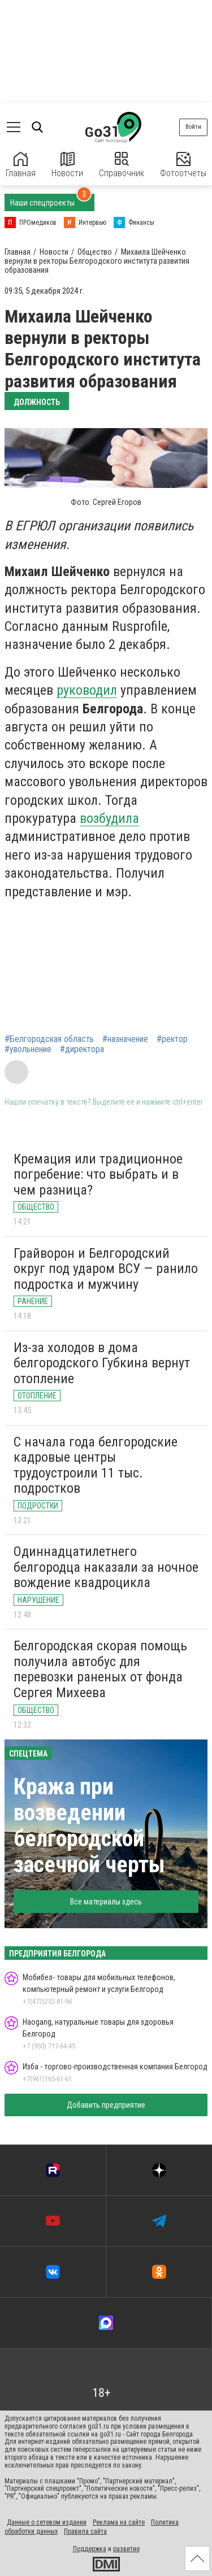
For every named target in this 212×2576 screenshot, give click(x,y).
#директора (82, 1049)
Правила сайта (85, 2531)
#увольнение (28, 1049)
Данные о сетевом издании (46, 2522)
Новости (67, 165)
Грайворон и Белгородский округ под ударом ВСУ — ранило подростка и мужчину (106, 1268)
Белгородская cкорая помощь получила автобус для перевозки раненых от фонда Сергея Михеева (100, 1669)
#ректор (172, 1039)
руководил (87, 690)
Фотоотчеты (183, 165)
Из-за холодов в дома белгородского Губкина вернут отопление (102, 1363)
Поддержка (89, 2549)
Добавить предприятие (106, 2104)
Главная (21, 165)
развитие (126, 2549)
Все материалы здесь (106, 1901)
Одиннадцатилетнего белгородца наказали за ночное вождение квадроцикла (106, 1567)
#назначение (125, 1039)
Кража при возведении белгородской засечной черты (89, 1825)
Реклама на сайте (119, 2522)
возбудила (109, 818)
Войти (193, 126)
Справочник (121, 165)
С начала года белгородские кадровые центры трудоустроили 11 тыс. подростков (96, 1465)
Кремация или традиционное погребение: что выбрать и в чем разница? (98, 1174)
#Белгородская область (49, 1039)
